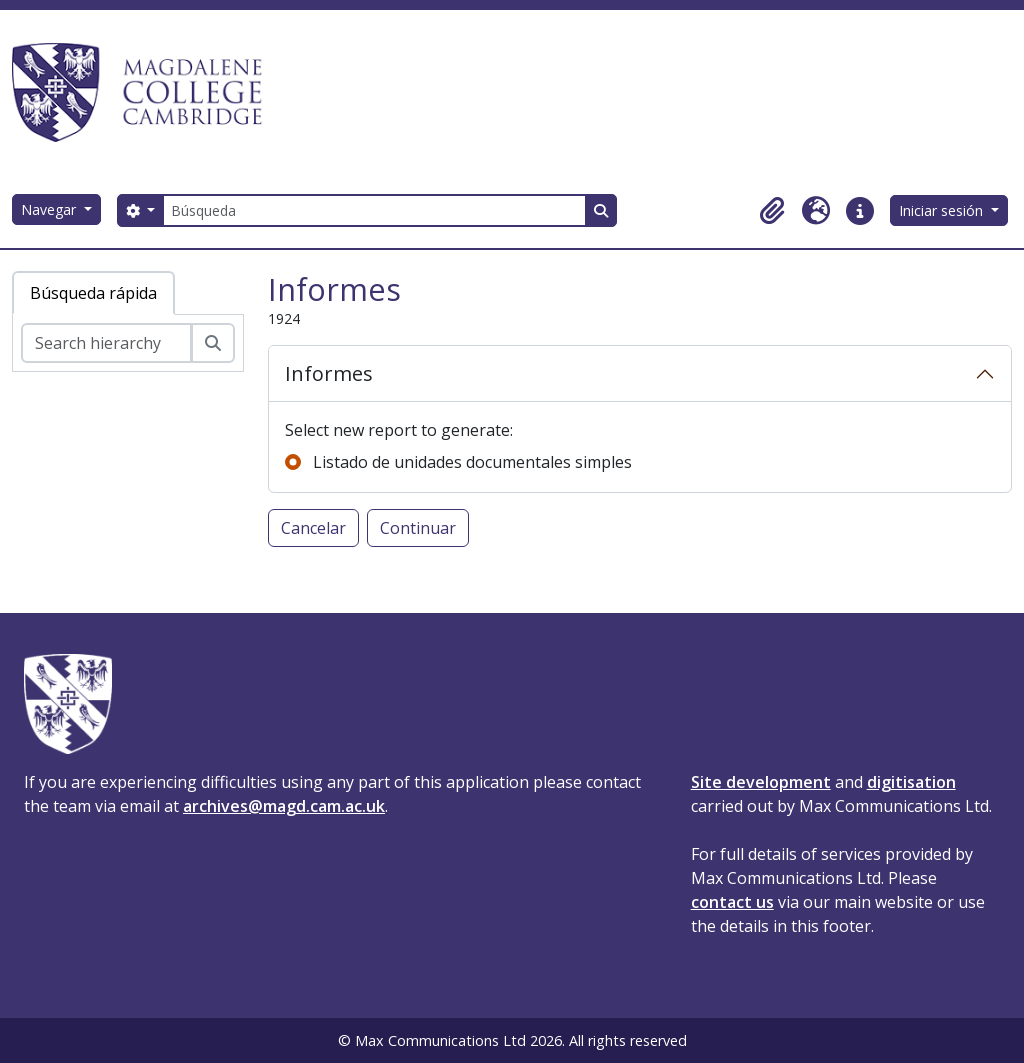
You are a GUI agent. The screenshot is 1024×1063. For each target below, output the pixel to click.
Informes (329, 373)
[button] (772, 211)
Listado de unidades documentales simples (472, 462)
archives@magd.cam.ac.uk (284, 806)
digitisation (911, 782)
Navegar (50, 209)
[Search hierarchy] (106, 343)
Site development (761, 782)
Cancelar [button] (313, 528)
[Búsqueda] (374, 210)
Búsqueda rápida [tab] (93, 293)
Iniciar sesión (943, 210)
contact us (732, 902)
